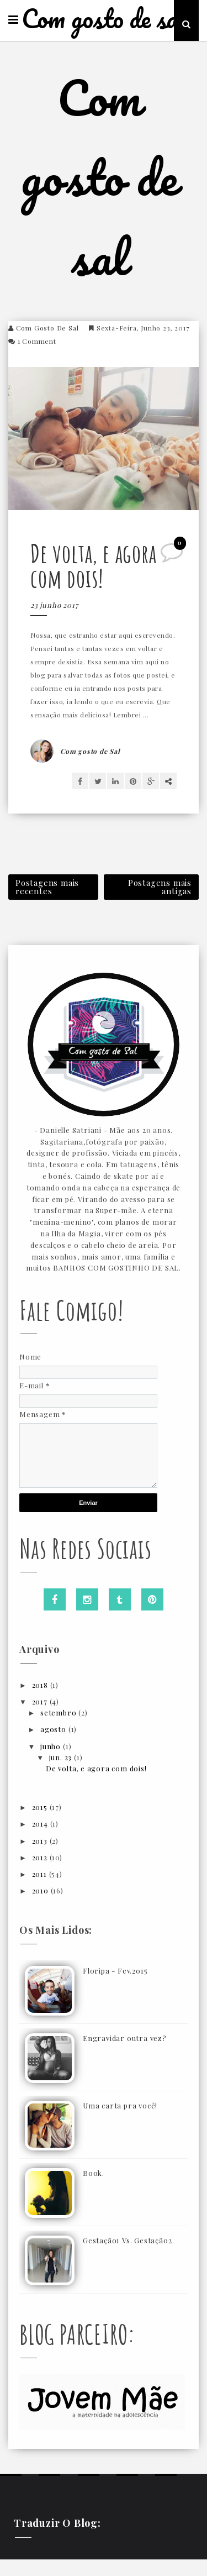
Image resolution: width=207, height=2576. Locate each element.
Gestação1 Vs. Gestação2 (127, 2240)
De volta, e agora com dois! (93, 565)
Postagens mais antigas (160, 886)
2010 (41, 1890)
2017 (41, 1701)
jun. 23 (61, 1757)
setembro (59, 1712)
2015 (41, 1807)
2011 (40, 1874)
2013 (41, 1840)
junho (51, 1746)
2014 (41, 1823)
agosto (54, 1729)
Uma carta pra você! (120, 2105)
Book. (93, 2173)
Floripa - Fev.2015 (115, 1970)
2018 (41, 1685)
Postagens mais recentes (47, 886)
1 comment (37, 341)
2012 (41, 1857)
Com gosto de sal (104, 19)
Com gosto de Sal (47, 327)
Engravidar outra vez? (125, 2038)
